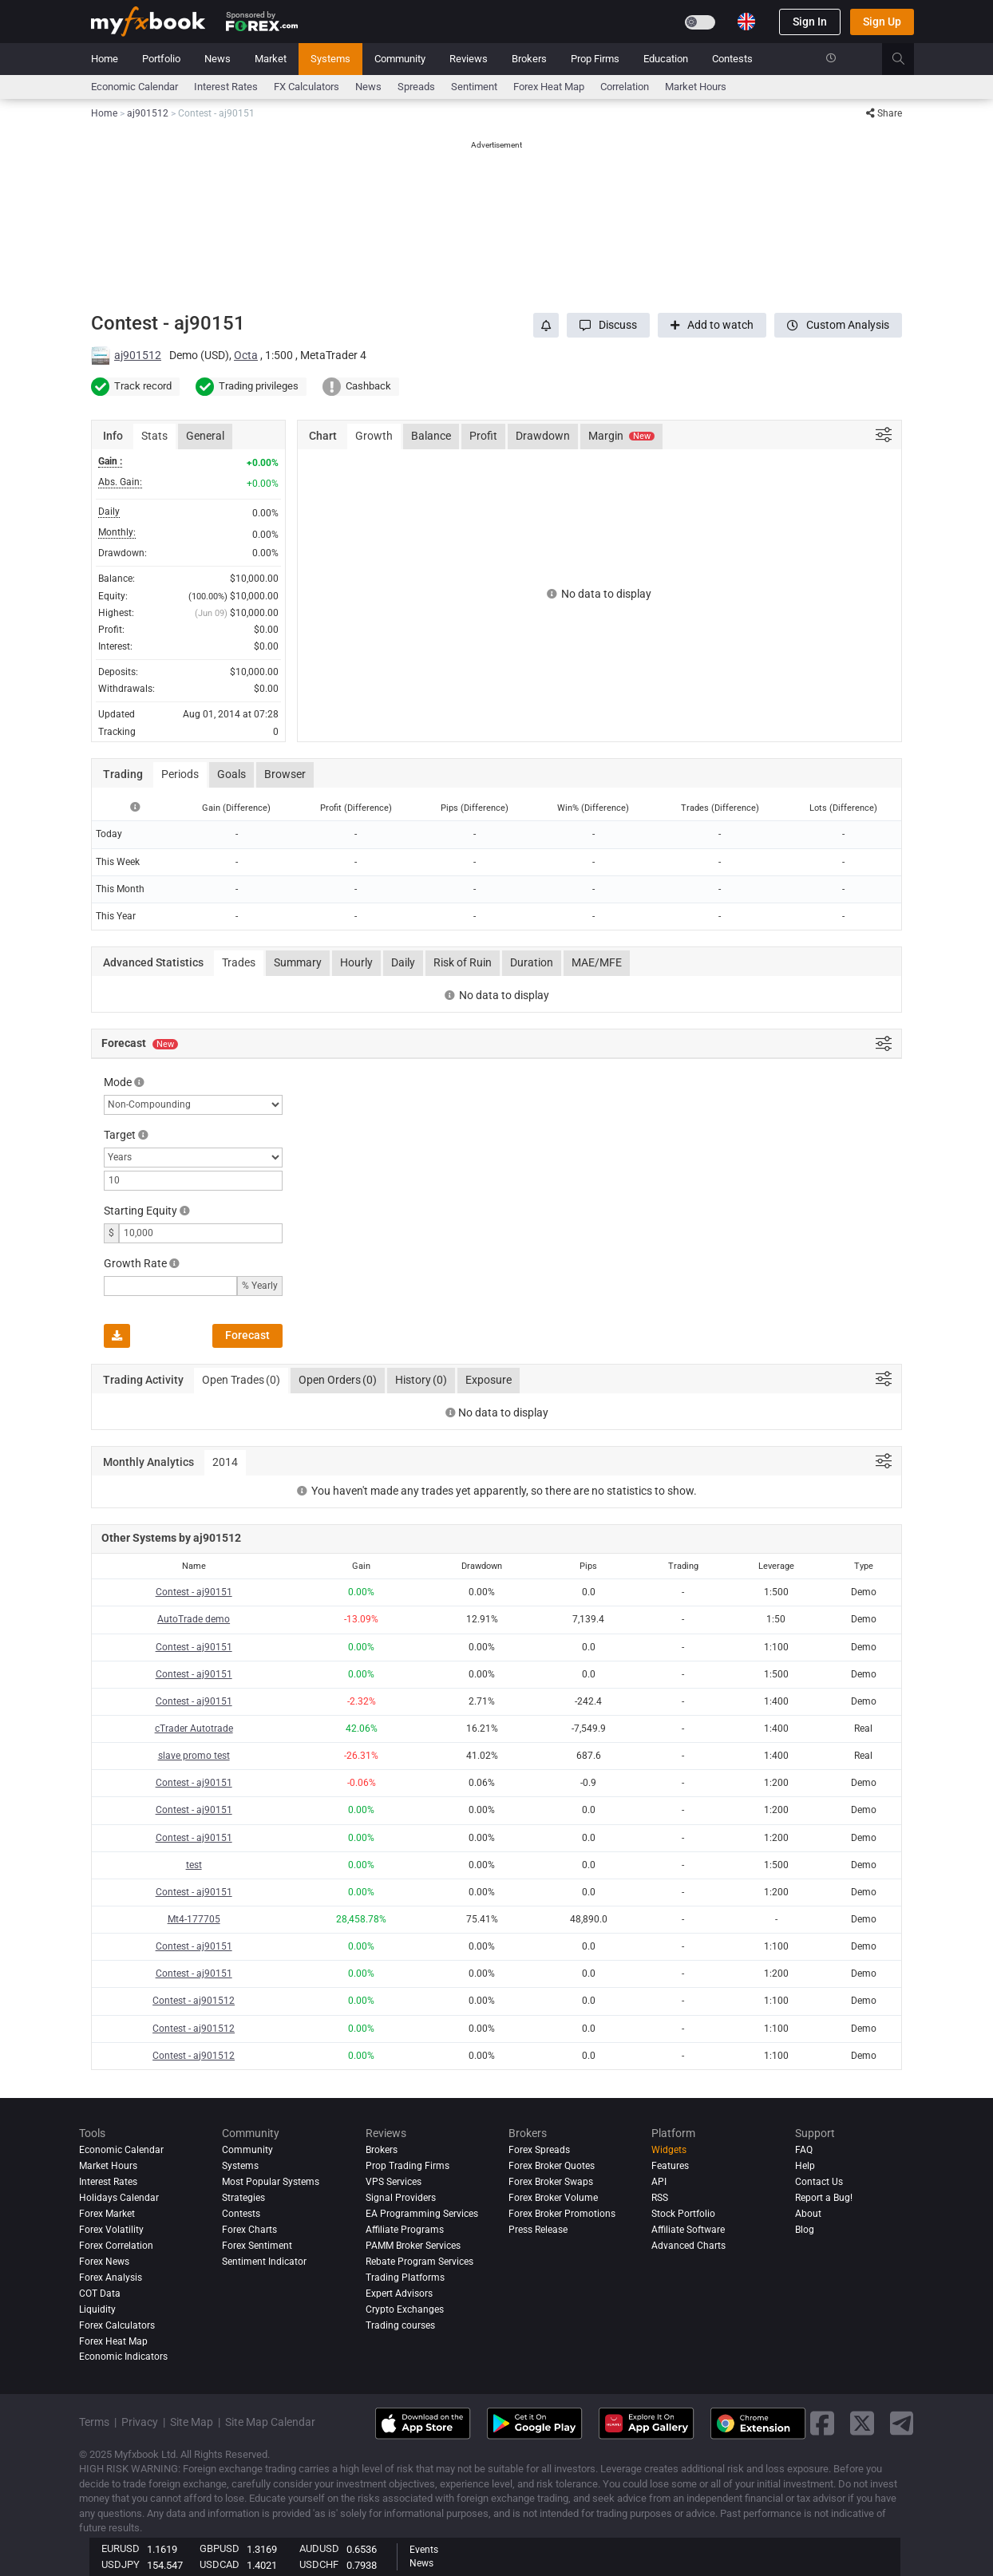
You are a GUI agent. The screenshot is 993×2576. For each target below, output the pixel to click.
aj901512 (137, 355)
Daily (403, 962)
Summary (298, 962)
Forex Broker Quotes (551, 2165)
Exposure (488, 1379)
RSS (659, 2197)
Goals (231, 774)
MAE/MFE (597, 962)
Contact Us (819, 2181)
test (194, 1865)
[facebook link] (822, 2423)
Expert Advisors (399, 2293)
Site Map (191, 2422)
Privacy (139, 2422)
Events (423, 2549)
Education (665, 59)
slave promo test (194, 1755)
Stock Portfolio (683, 2213)
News (217, 59)
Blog (804, 2229)
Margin (621, 435)
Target (120, 1134)
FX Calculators (306, 87)
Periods (180, 774)
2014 (225, 1462)
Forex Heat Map (548, 87)
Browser (285, 774)
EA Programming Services (422, 2213)
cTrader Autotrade (194, 1728)
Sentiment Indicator (264, 2261)
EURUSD (120, 2548)
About (808, 2213)
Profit (483, 435)
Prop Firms (595, 59)
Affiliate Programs (405, 2229)
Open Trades (241, 1381)
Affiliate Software (688, 2229)
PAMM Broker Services (413, 2245)
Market (271, 59)
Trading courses (400, 2325)
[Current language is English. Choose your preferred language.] (746, 21)
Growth (374, 435)
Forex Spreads (539, 2149)
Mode (118, 1082)
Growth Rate (135, 1263)
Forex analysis (110, 2277)
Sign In (810, 21)
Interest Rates (226, 87)
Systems (330, 59)
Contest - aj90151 (194, 1592)
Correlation (624, 87)
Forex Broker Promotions (561, 2213)
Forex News (104, 2261)
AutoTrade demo (193, 1619)
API (659, 2181)
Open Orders (338, 1381)
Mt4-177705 (194, 1919)
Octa (246, 355)
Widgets (668, 2149)
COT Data (100, 2293)
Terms (94, 2422)
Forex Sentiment (257, 2245)
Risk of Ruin (462, 962)
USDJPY (120, 2564)
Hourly (356, 962)
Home (104, 59)
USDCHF (318, 2564)
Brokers (529, 59)
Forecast (247, 1335)
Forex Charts (249, 2229)
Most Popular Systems (270, 2181)
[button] (608, 325)
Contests (732, 59)
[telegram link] (902, 2423)
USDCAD (219, 2564)
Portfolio (161, 59)
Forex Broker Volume (553, 2197)
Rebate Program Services (419, 2261)
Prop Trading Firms (407, 2165)
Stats (154, 435)
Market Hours (695, 87)
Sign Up (882, 21)
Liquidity (97, 2309)
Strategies (243, 2197)
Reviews (468, 59)
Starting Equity (140, 1210)
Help (805, 2165)
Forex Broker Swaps (550, 2181)
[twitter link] (862, 2423)
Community (399, 59)
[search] (907, 59)
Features (670, 2165)
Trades (238, 962)
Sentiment (474, 87)
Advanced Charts (688, 2245)
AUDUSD (319, 2548)
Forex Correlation (116, 2245)
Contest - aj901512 (193, 2000)
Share (884, 113)
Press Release (538, 2229)
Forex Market (107, 2213)
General (205, 435)
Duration (531, 962)
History (421, 1381)
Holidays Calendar (119, 2197)
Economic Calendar (134, 87)
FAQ (804, 2149)
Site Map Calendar (270, 2422)
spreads (416, 87)
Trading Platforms (405, 2277)
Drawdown (543, 435)
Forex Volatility (111, 2229)
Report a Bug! (824, 2197)
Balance (431, 435)
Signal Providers (401, 2197)
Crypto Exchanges (405, 2309)
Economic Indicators (123, 2357)
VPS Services (393, 2181)
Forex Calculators (117, 2325)
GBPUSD (219, 2548)
